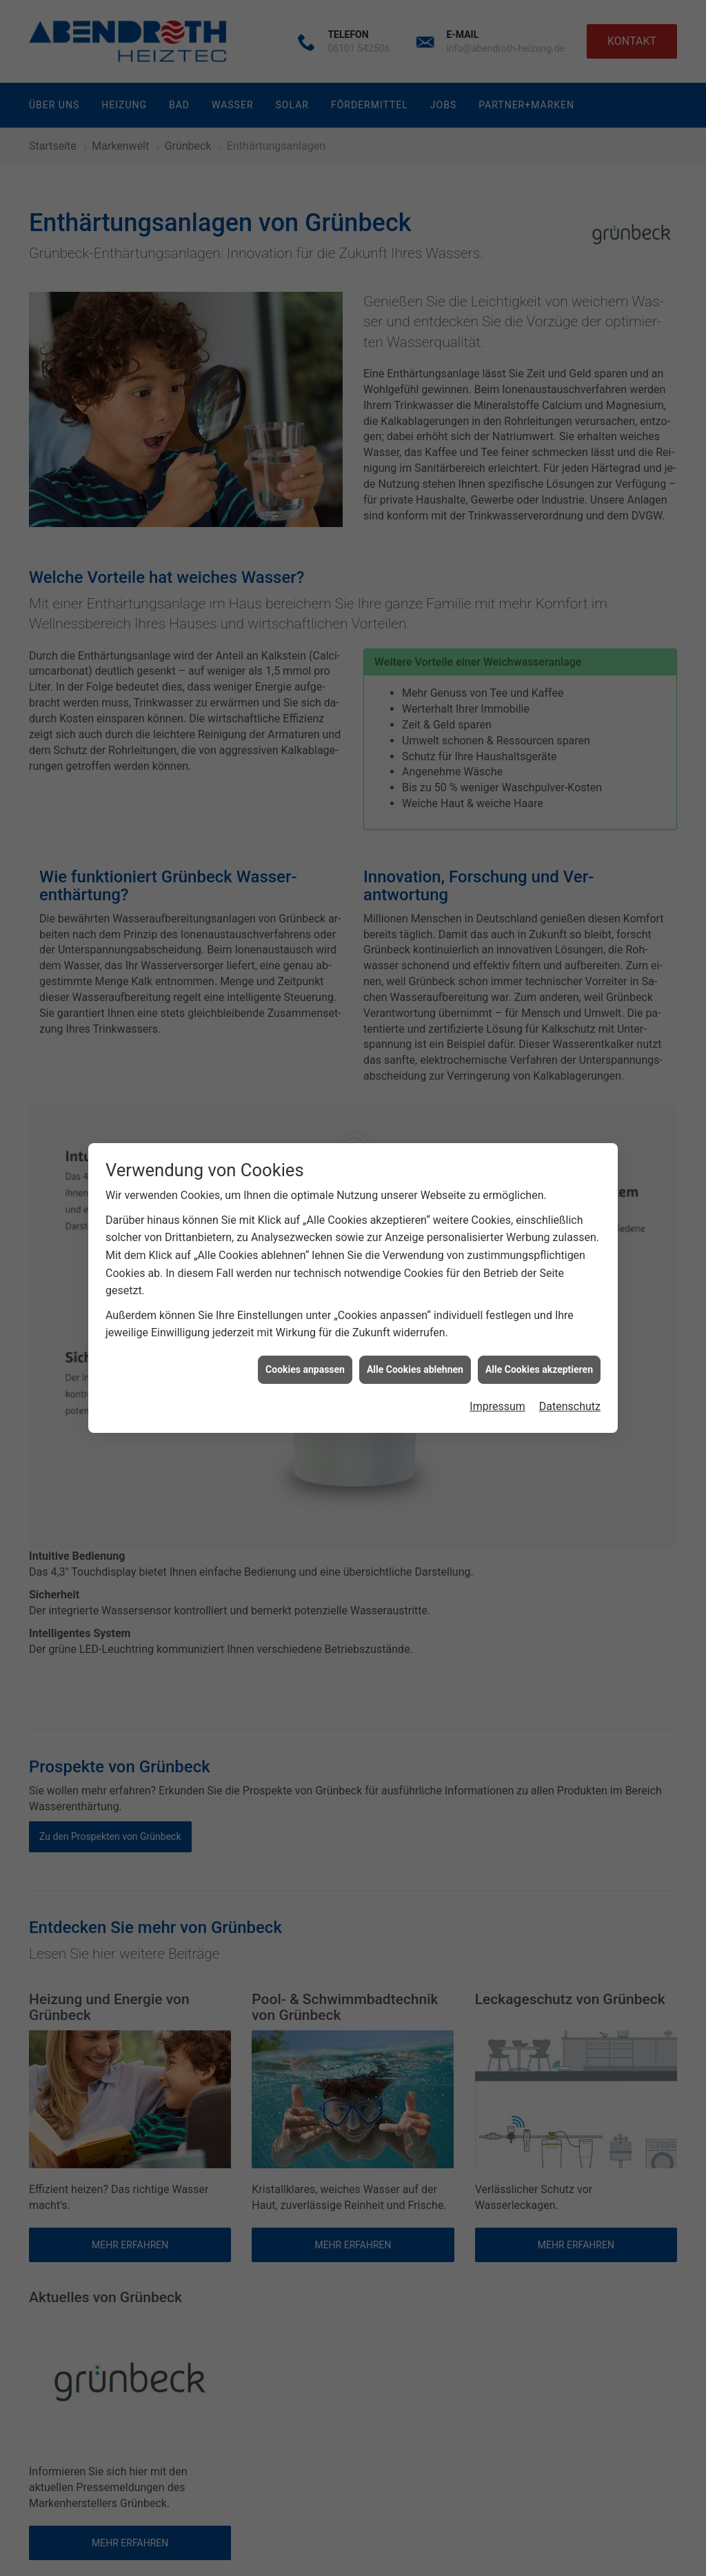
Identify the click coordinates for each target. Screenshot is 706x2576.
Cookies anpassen (305, 1369)
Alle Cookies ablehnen (415, 1369)
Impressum (497, 1406)
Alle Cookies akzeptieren (539, 1369)
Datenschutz (570, 1406)
